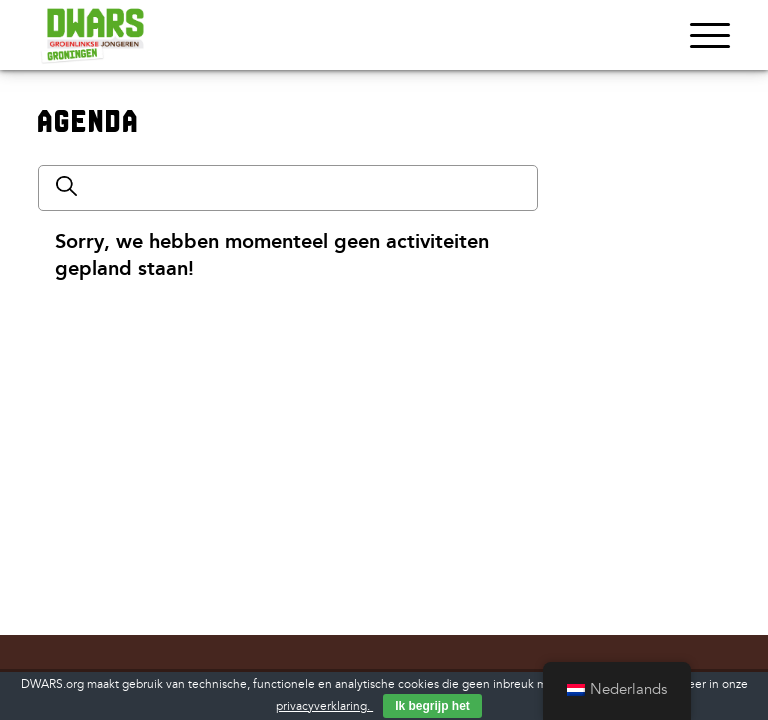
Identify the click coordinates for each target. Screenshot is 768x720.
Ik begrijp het (432, 706)
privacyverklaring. (324, 706)
